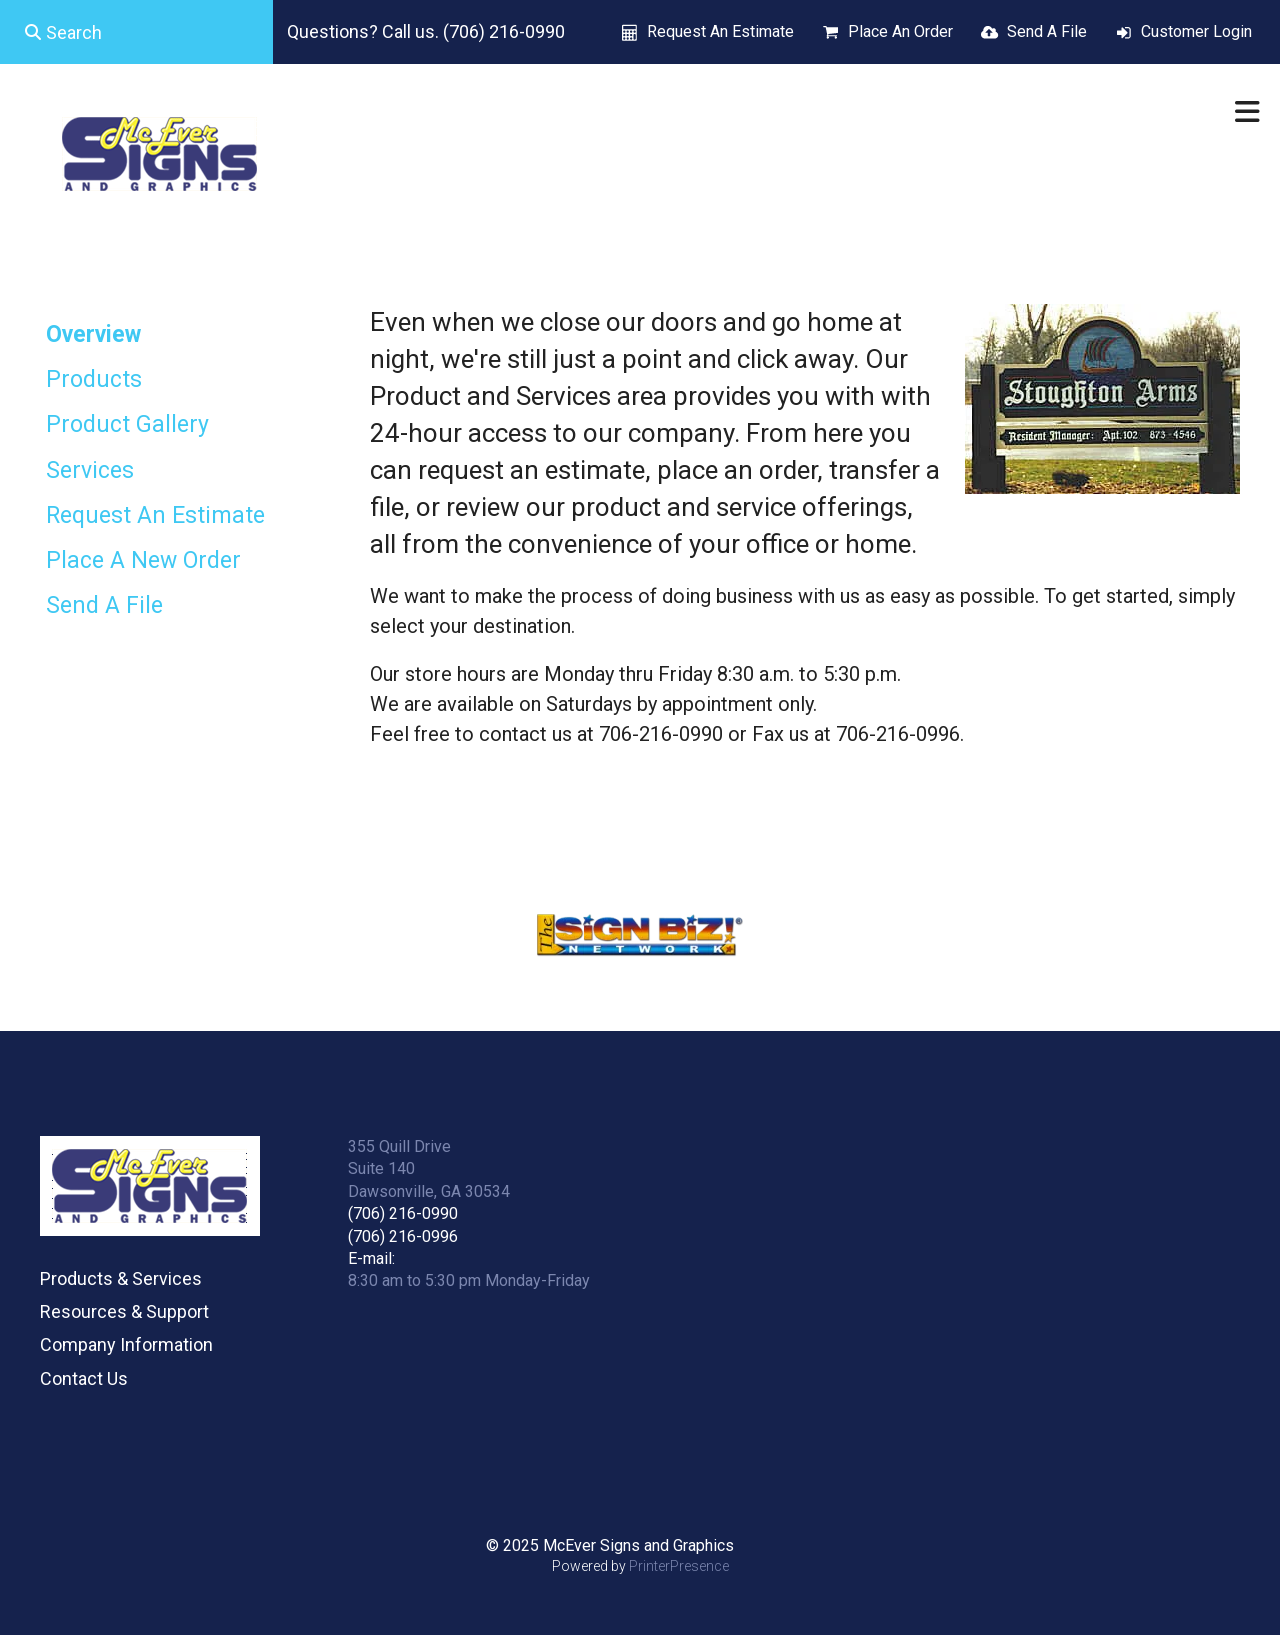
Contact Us (84, 1378)
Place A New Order (143, 560)
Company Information (126, 1344)
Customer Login (1196, 31)
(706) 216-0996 (403, 1236)
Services (90, 470)
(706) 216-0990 (403, 1213)
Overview (93, 334)
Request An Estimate (720, 31)
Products (94, 379)
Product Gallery (127, 424)
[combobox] (136, 32)
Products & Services (121, 1278)
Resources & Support (124, 1311)
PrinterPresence (679, 1566)
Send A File (1047, 31)
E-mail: (371, 1258)
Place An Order (900, 31)
